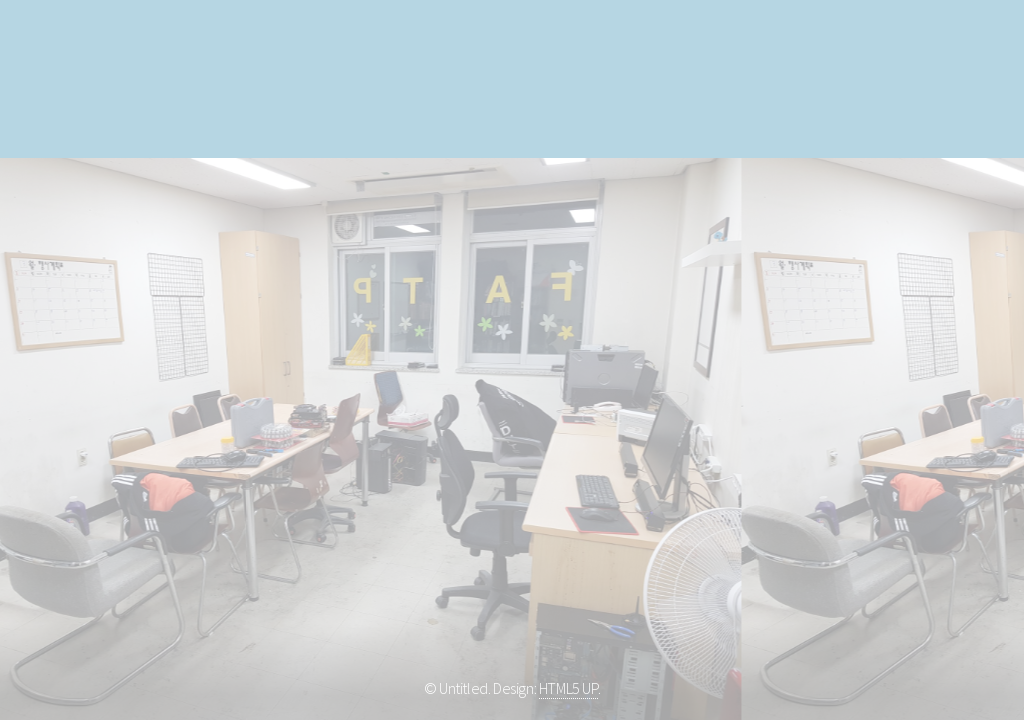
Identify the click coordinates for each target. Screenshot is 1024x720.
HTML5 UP (568, 688)
